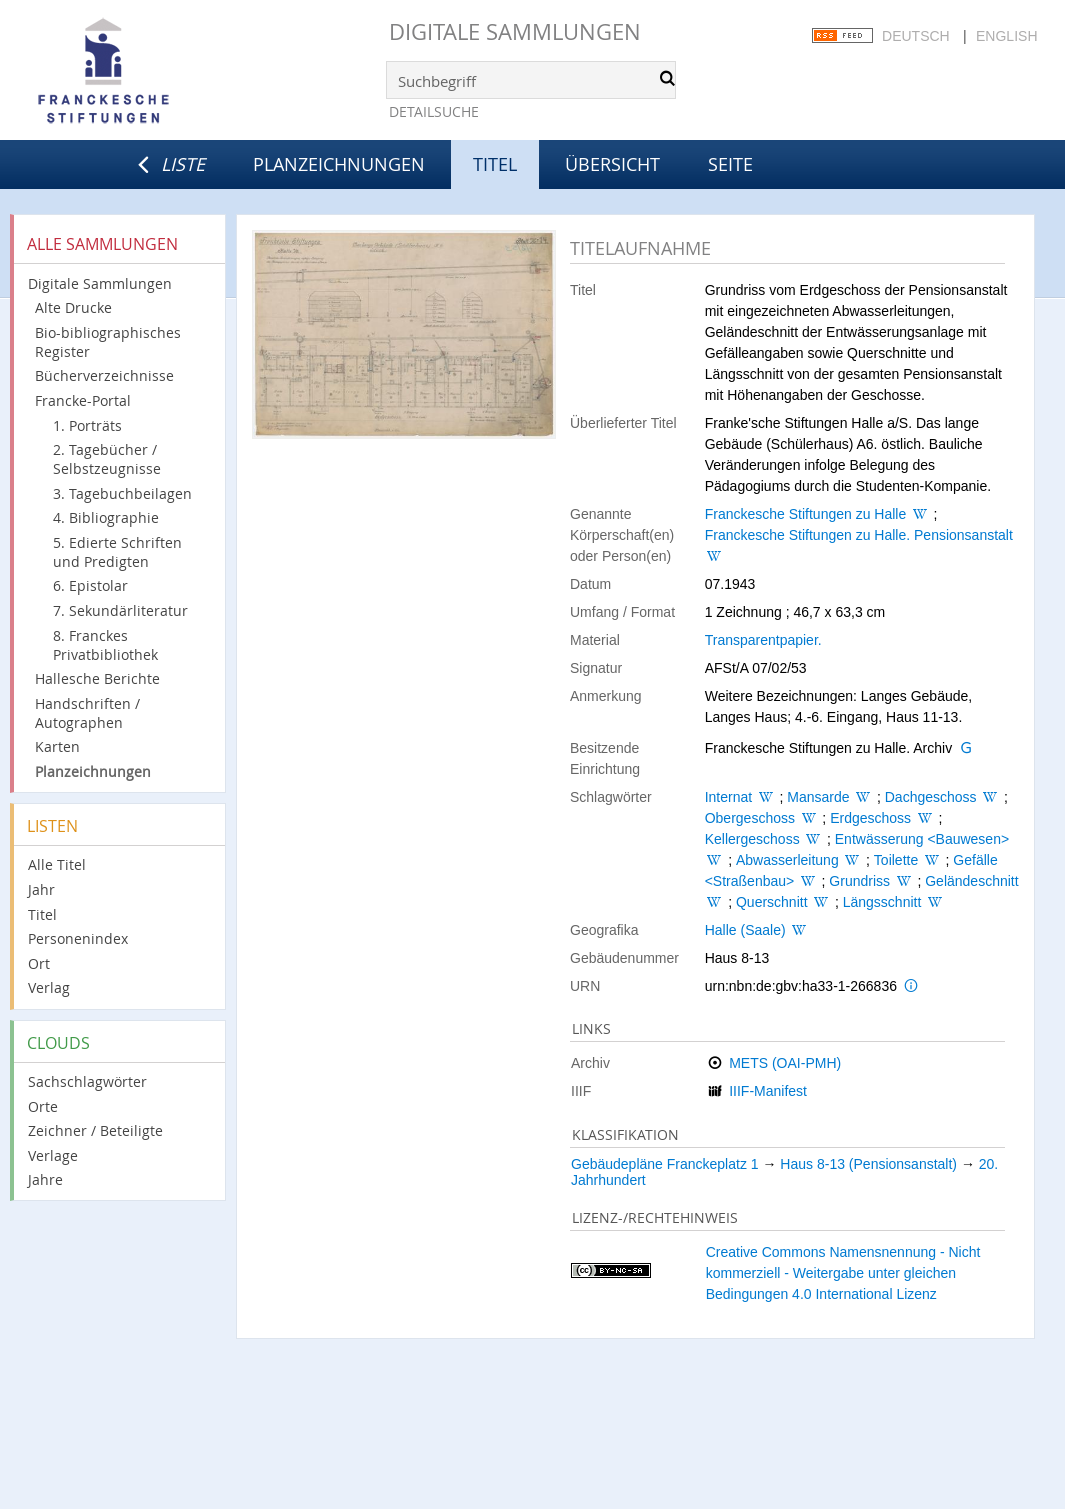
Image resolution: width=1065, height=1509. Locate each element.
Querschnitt (772, 902)
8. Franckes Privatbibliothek (105, 645)
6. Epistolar (90, 585)
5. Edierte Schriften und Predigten (117, 552)
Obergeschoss (750, 818)
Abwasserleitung (787, 860)
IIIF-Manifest (768, 1091)
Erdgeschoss (870, 818)
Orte (43, 1106)
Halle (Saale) (745, 930)
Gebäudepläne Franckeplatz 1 (665, 1164)
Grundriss (859, 881)
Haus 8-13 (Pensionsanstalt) (868, 1164)
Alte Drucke (73, 307)
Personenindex (78, 938)
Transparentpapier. (763, 640)
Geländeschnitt (971, 881)
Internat (728, 797)
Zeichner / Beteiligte (95, 1130)
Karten (57, 746)
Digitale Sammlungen (515, 31)
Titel (42, 914)
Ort (39, 963)
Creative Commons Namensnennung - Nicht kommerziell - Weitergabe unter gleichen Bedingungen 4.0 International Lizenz (843, 1273)
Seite (730, 164)
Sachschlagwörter (87, 1081)
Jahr (41, 889)
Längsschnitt (882, 902)
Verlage (53, 1155)
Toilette (896, 860)
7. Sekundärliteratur (120, 610)
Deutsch (916, 36)
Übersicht (612, 164)
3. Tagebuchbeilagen (122, 493)
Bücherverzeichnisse (104, 375)
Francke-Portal (83, 400)
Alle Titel (57, 864)
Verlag (49, 987)
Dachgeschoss (931, 797)
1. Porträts (87, 425)
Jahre (45, 1179)
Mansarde (818, 797)
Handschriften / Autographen (87, 713)
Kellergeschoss (752, 839)
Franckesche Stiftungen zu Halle (806, 514)
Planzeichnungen (339, 164)
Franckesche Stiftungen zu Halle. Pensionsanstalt (859, 535)
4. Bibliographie (106, 517)
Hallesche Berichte (97, 678)
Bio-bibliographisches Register (108, 342)
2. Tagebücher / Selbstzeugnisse (107, 459)
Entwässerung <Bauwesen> (922, 839)
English (1006, 36)
